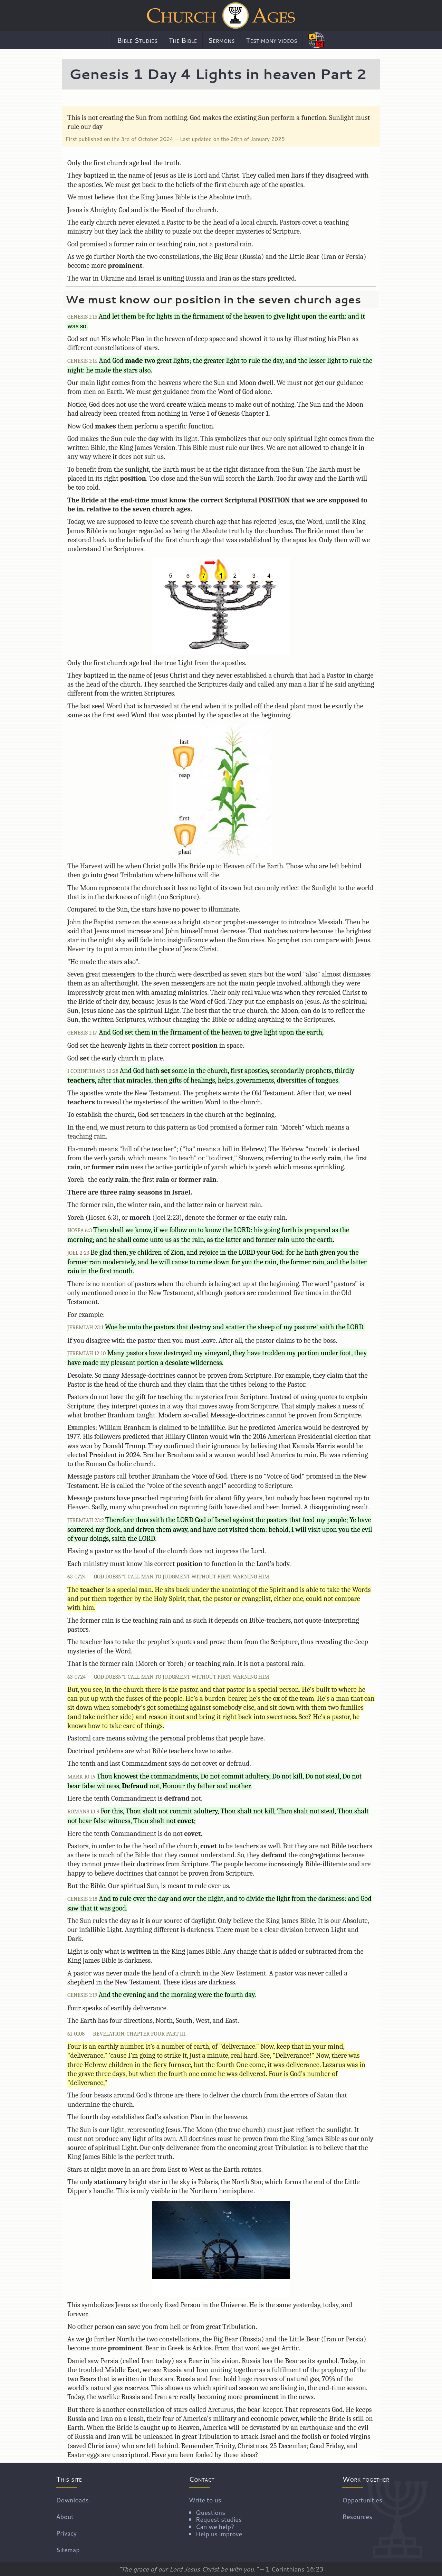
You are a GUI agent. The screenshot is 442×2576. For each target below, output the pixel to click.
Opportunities (362, 2499)
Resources (357, 2516)
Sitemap (68, 2549)
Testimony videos (271, 40)
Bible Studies (137, 40)
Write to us (215, 2516)
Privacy (66, 2532)
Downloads (72, 2499)
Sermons (221, 40)
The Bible (183, 40)
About (65, 2516)
